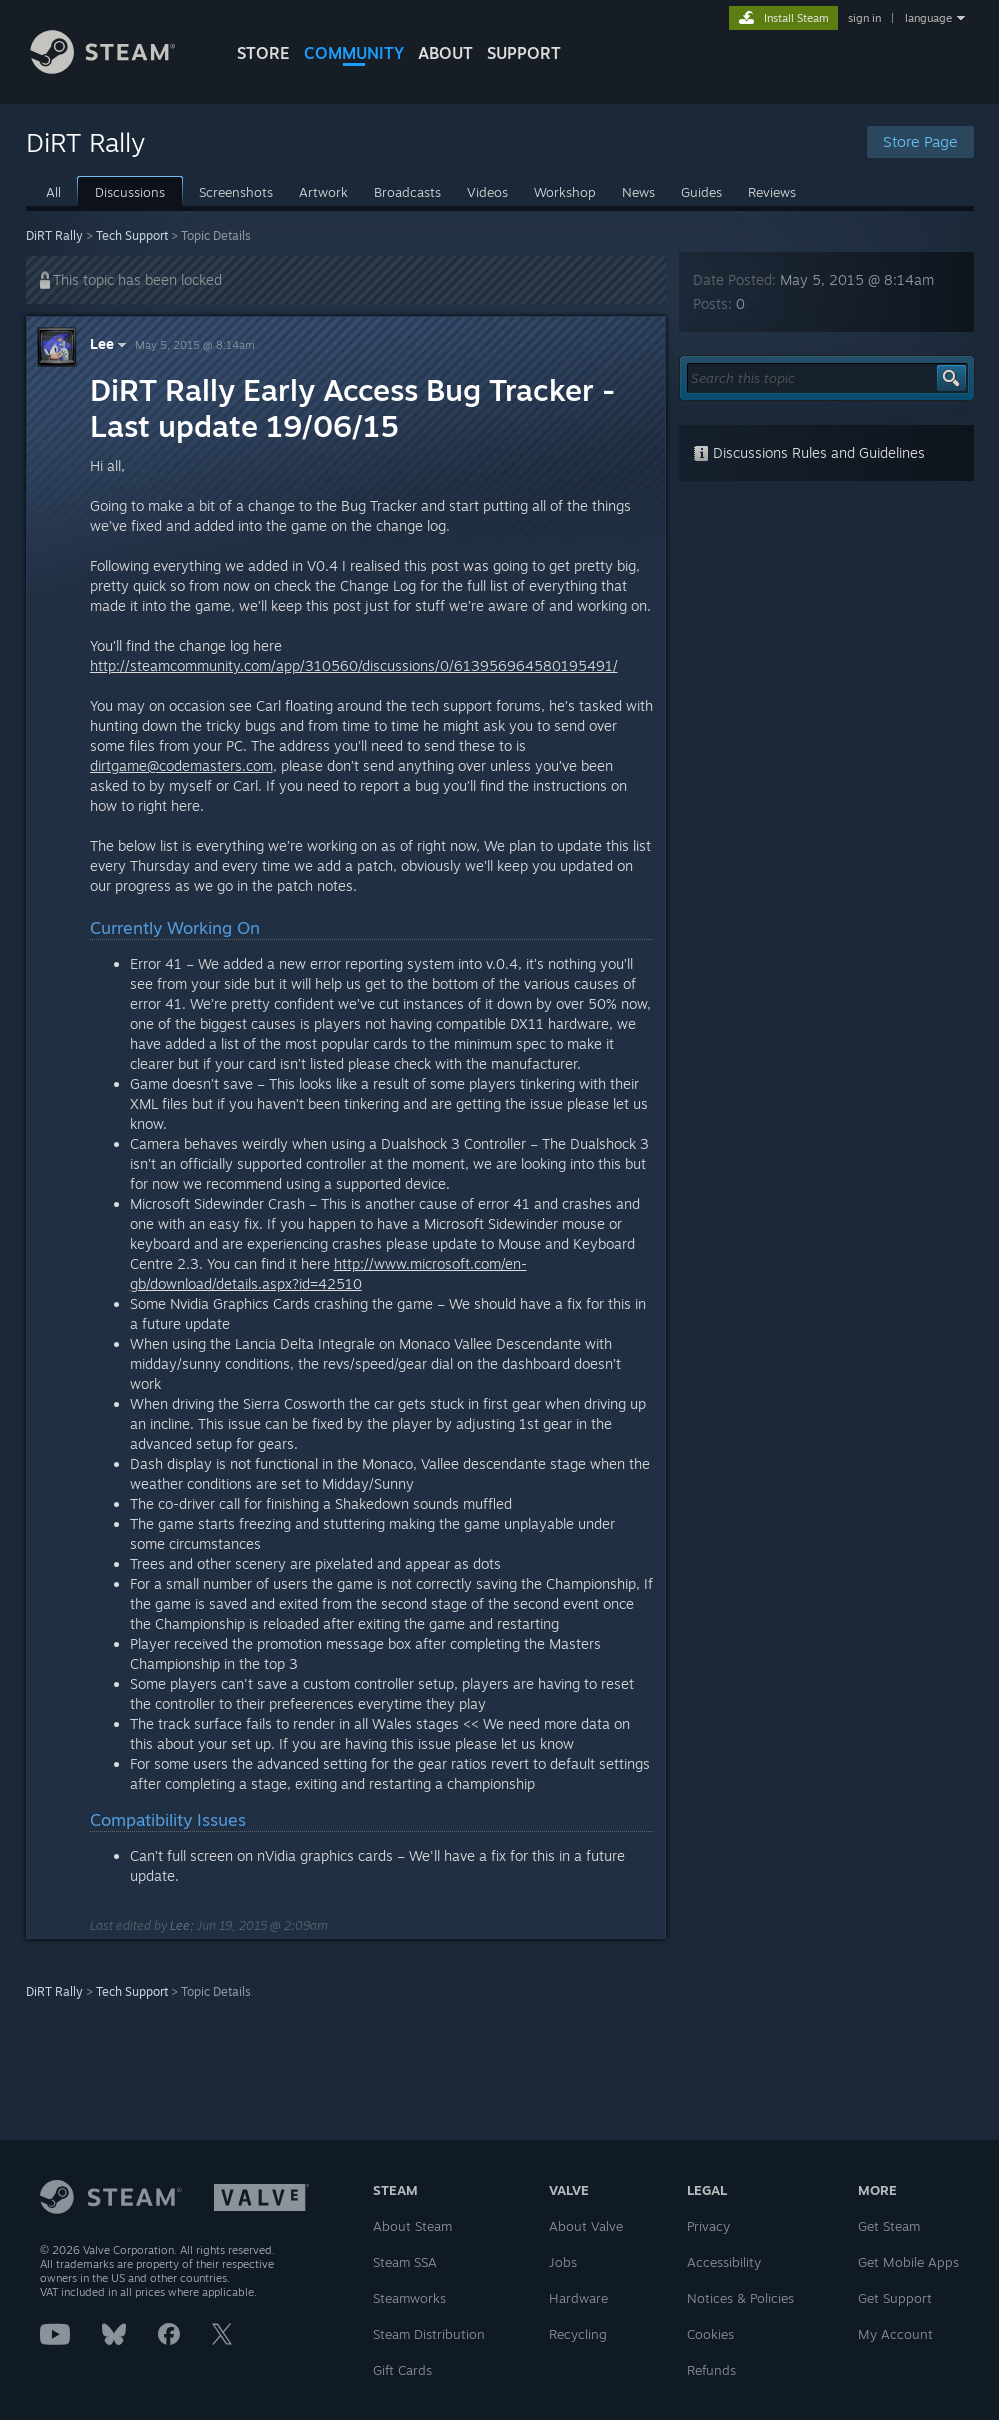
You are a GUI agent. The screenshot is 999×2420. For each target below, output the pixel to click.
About (445, 53)
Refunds (711, 2370)
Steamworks (409, 2298)
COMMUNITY (354, 53)
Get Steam (889, 2226)
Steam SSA (405, 2262)
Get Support (895, 2298)
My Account (895, 2334)
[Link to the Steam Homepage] (118, 68)
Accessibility (724, 2262)
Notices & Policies (740, 2298)
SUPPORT (524, 53)
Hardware (578, 2298)
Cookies (710, 2334)
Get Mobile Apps (908, 2262)
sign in (864, 18)
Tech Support (132, 235)
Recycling (578, 2334)
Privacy (708, 2226)
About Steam (412, 2226)
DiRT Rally (54, 235)
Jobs (563, 2262)
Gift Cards (402, 2370)
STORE (263, 53)
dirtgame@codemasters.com (181, 765)
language (928, 18)
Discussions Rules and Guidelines (809, 452)
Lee (110, 343)
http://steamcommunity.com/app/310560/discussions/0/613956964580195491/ (354, 665)
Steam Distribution (429, 2334)
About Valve (586, 2226)
